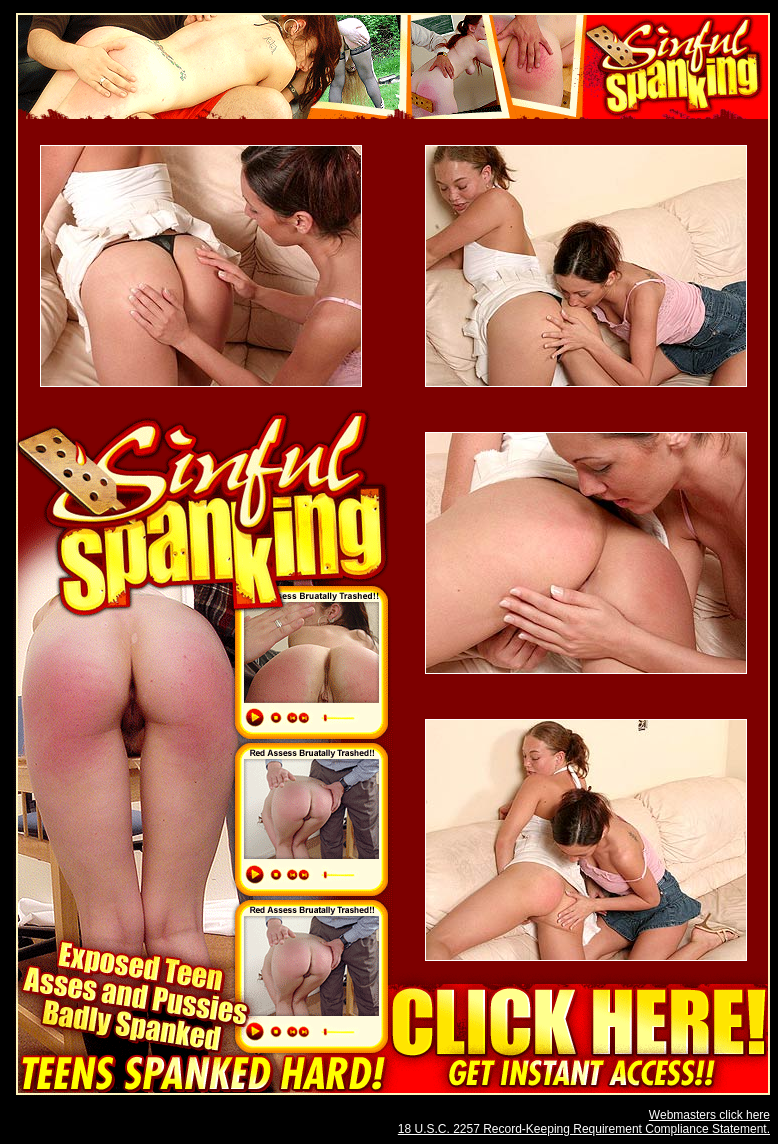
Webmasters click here (709, 1115)
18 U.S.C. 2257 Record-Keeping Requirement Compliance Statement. (584, 1129)
